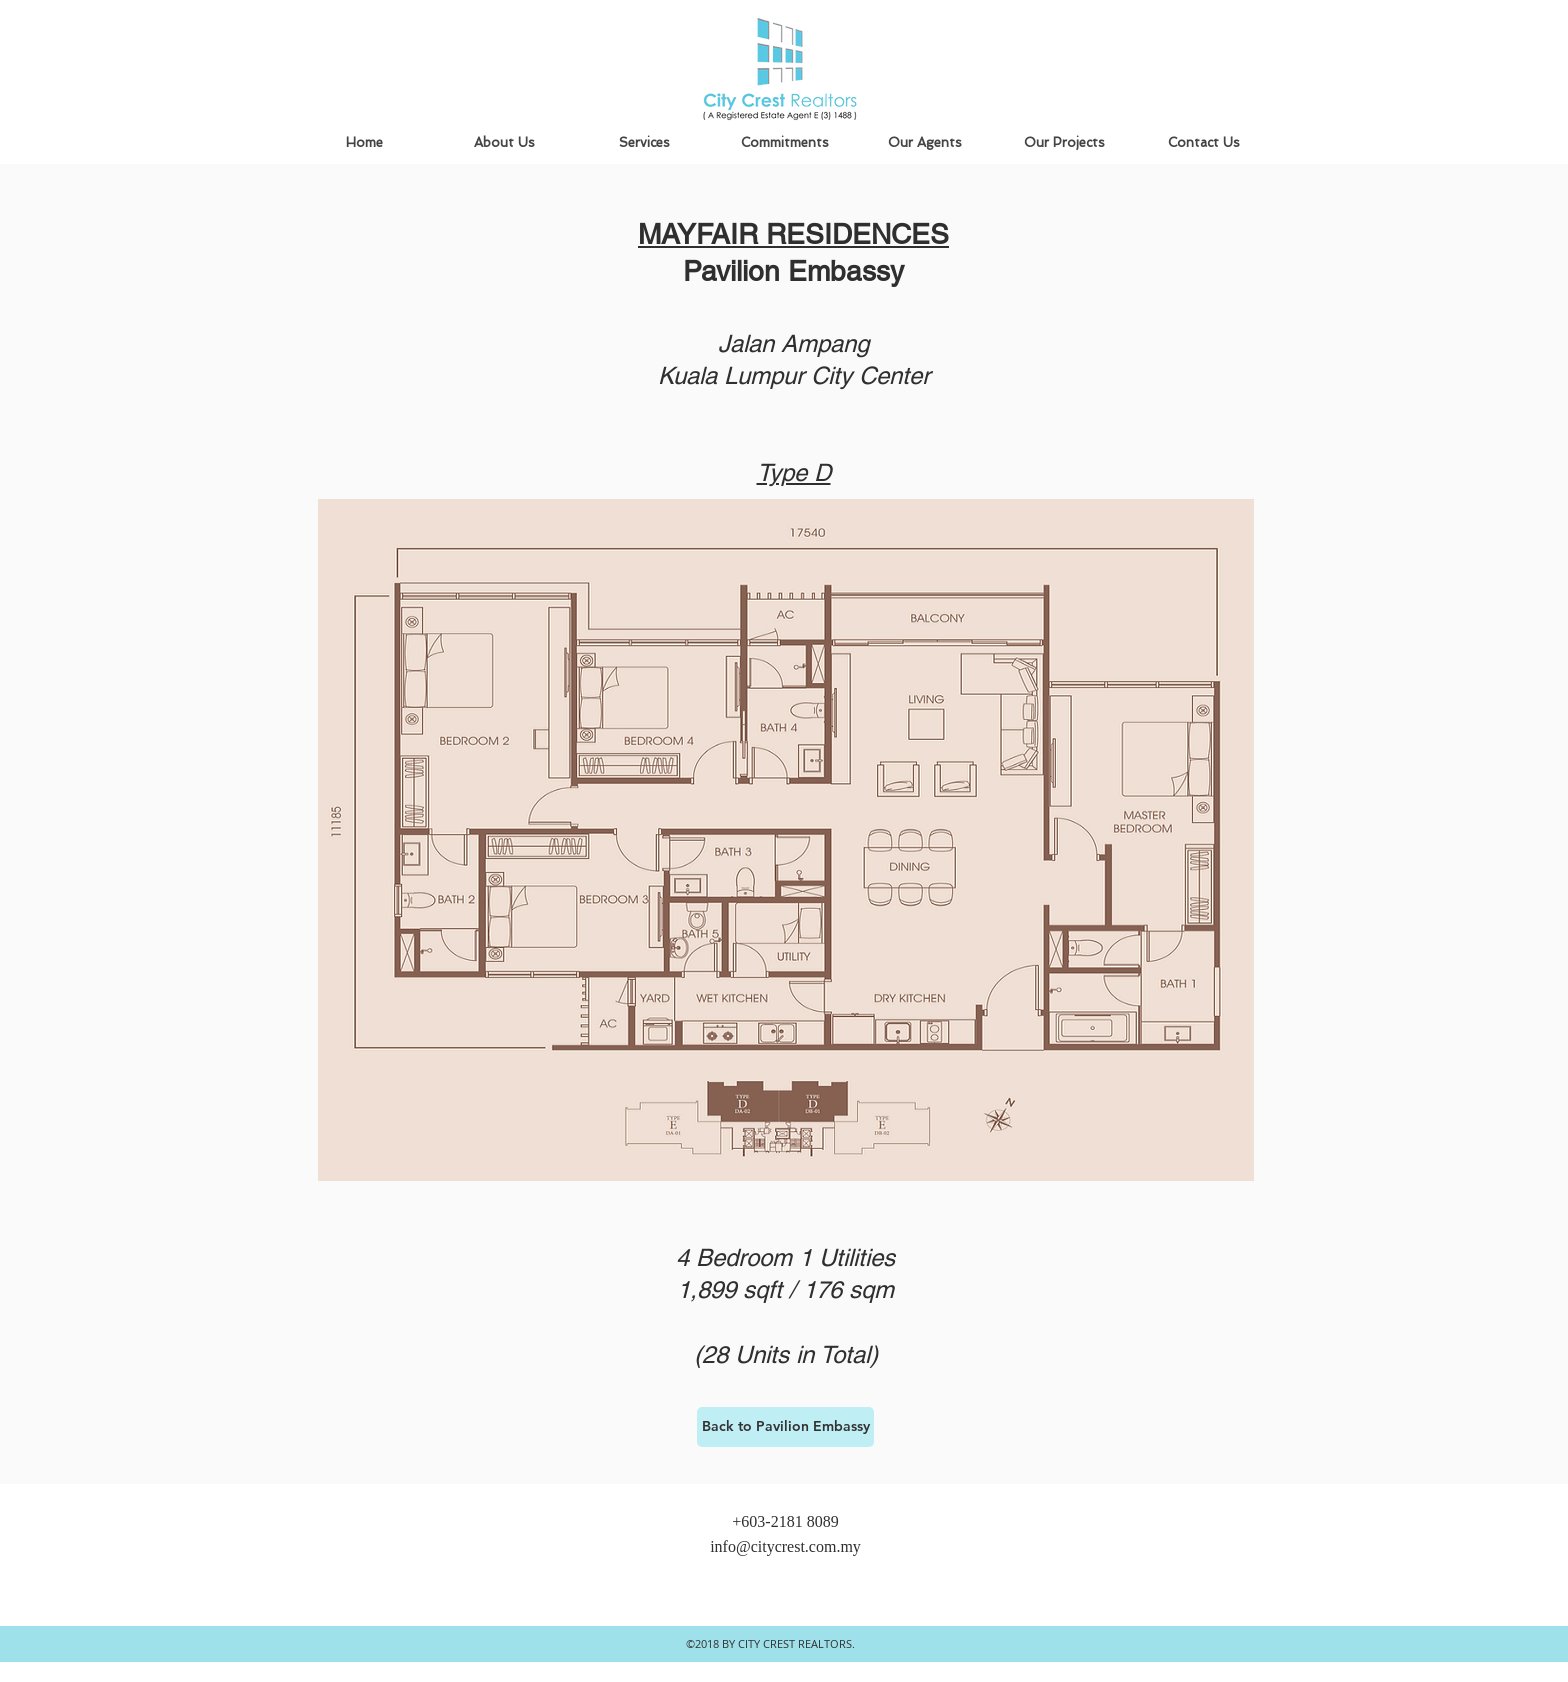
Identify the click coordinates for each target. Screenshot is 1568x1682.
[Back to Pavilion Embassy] (785, 1427)
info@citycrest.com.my (785, 1546)
